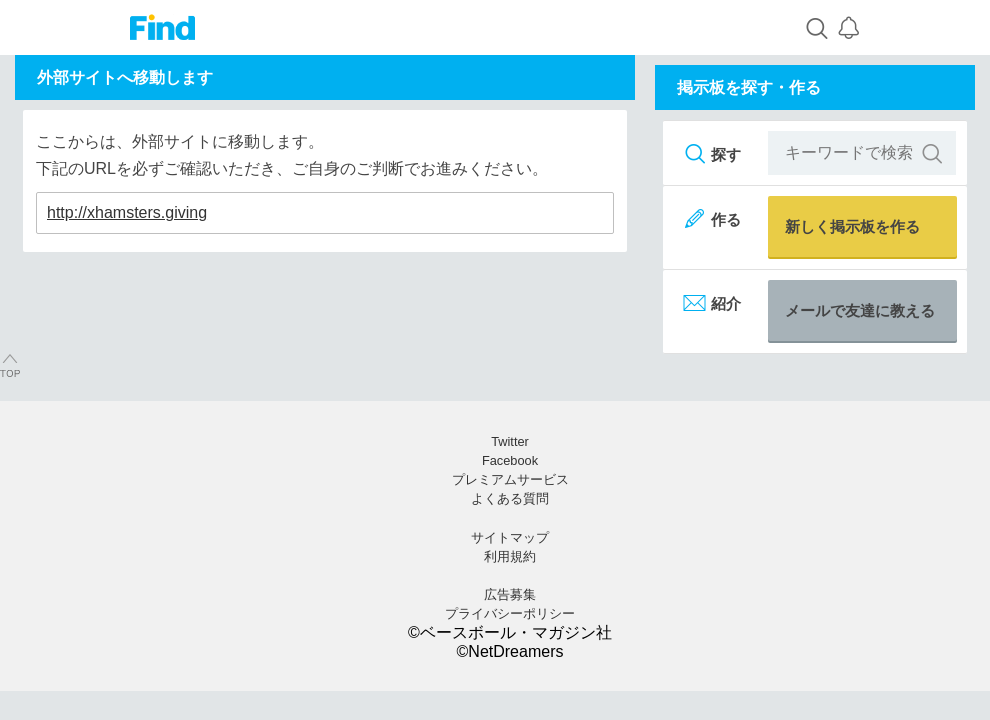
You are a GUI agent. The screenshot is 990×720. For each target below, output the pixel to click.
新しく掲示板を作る (852, 226)
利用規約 (510, 556)
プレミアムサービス (510, 479)
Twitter (510, 441)
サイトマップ (510, 537)
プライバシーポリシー (510, 613)
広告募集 (510, 594)
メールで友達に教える (860, 310)
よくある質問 (510, 498)
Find (162, 27)
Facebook (510, 460)
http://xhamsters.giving (127, 212)
